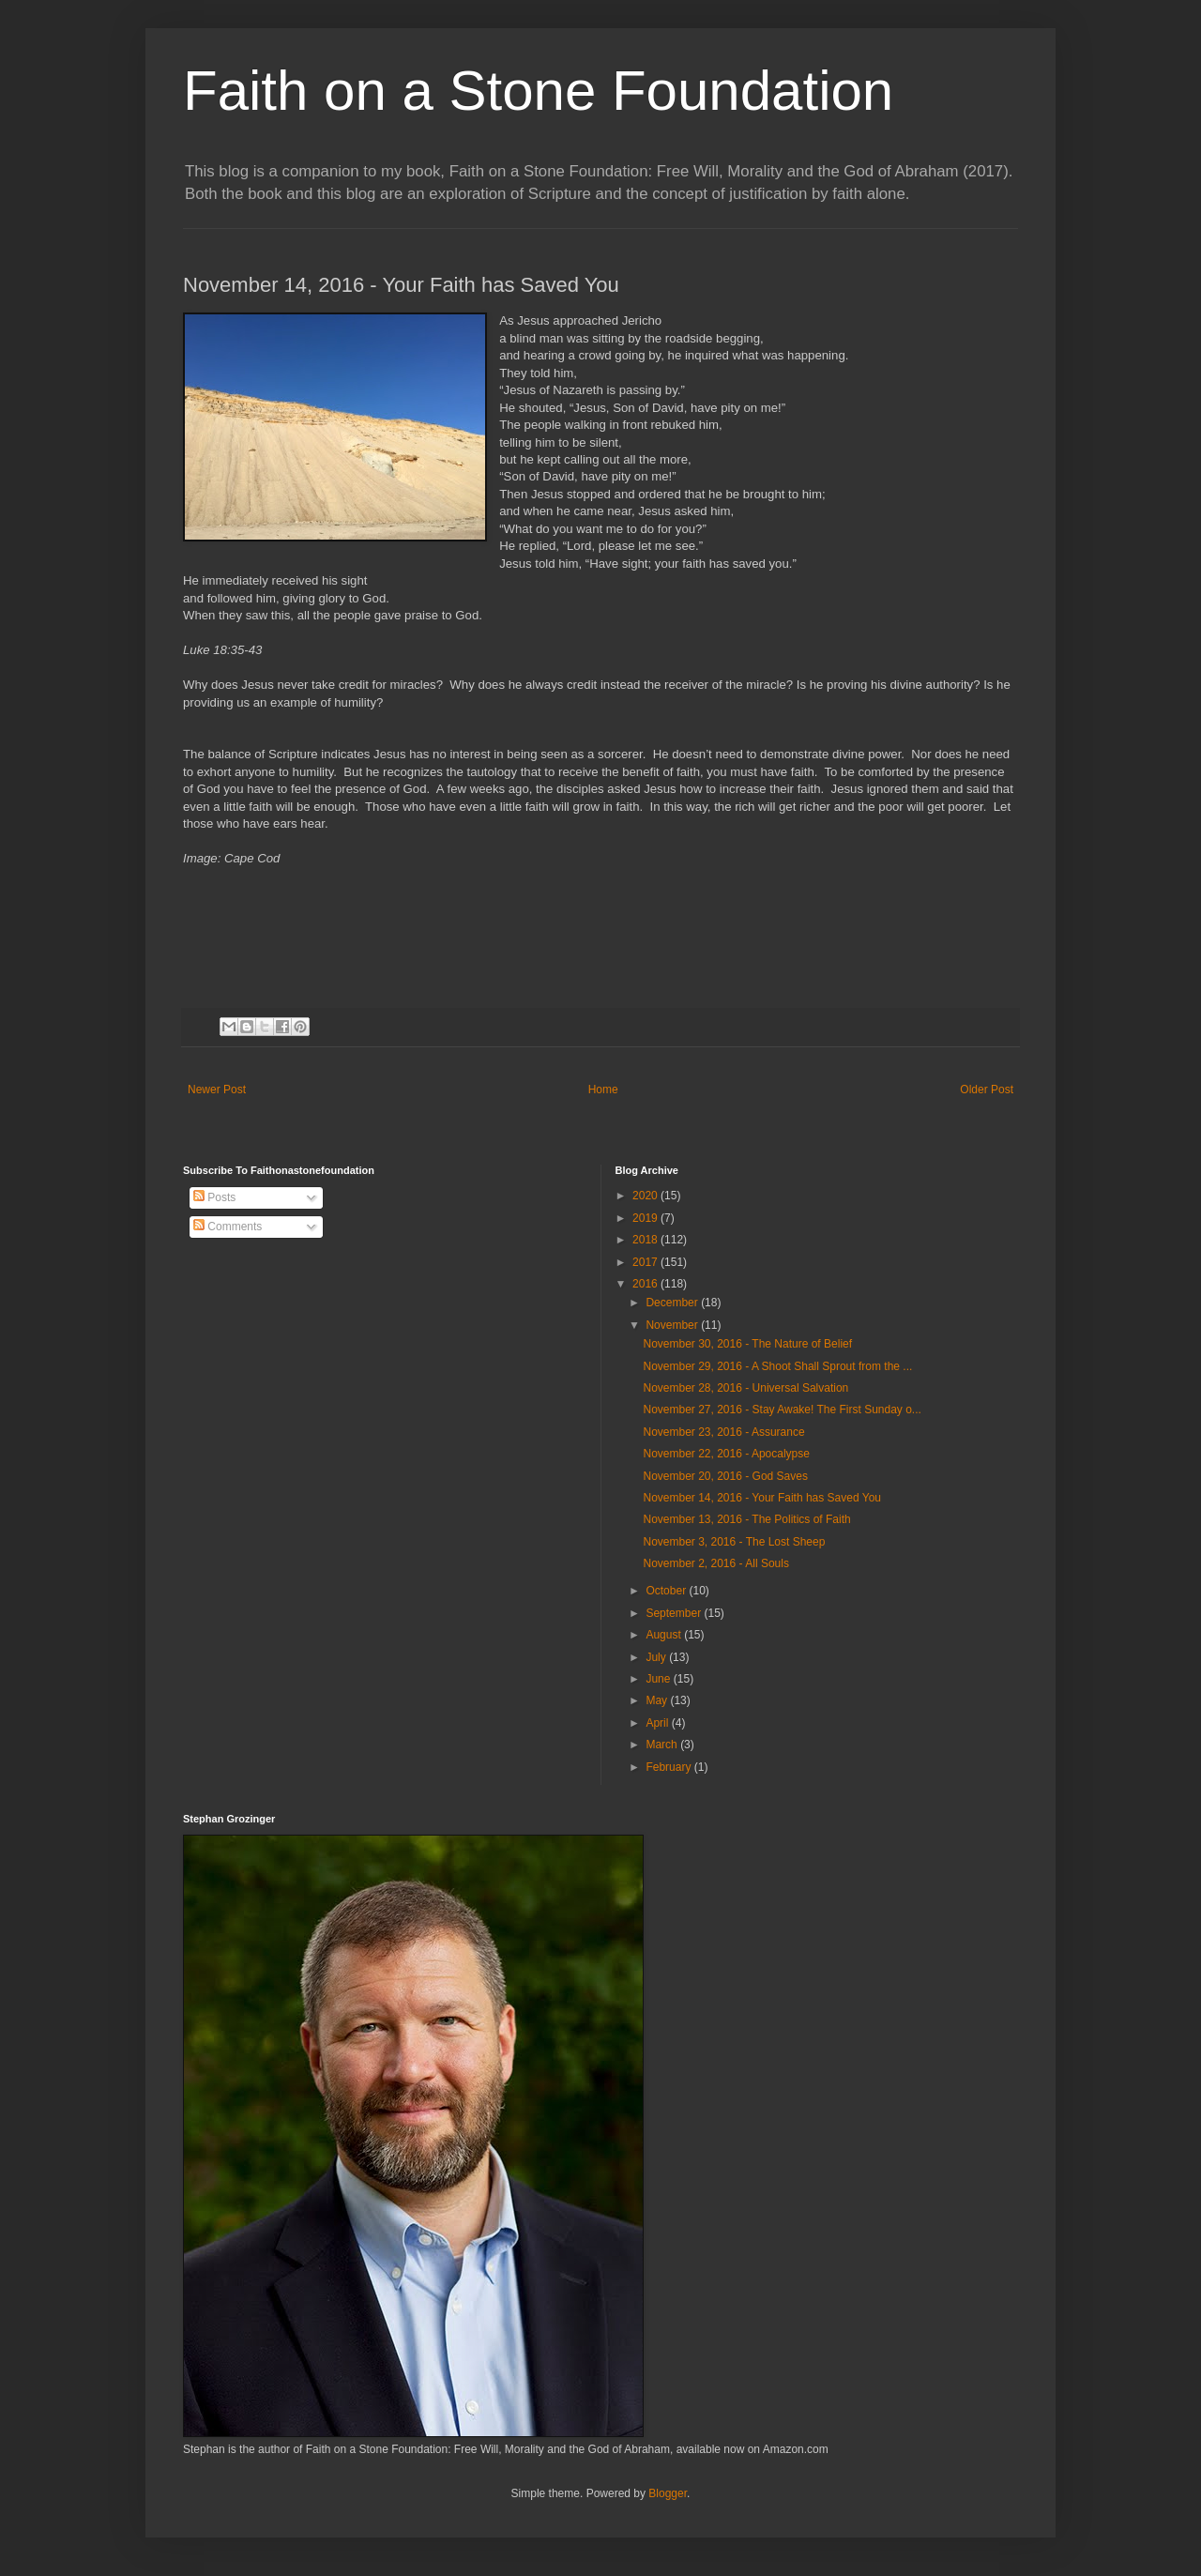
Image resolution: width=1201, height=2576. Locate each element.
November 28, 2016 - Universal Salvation (745, 1388)
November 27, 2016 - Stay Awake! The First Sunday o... (781, 1409)
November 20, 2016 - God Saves (725, 1476)
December (673, 1302)
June (659, 1678)
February (669, 1767)
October (667, 1590)
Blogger (667, 2493)
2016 (646, 1283)
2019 (646, 1218)
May (658, 1700)
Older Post (986, 1089)
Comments (227, 1226)
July (657, 1657)
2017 (646, 1262)
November (673, 1325)
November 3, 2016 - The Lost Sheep (734, 1541)
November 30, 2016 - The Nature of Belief (747, 1343)
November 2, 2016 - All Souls (715, 1563)
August (665, 1634)
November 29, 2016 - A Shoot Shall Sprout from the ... (777, 1366)
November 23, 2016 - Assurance (723, 1432)
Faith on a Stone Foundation (538, 90)
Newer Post (217, 1089)
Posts (214, 1197)
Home (603, 1089)
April (658, 1723)
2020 (646, 1195)
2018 (646, 1239)
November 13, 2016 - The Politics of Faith (746, 1519)
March (663, 1744)
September (675, 1613)
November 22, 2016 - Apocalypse (726, 1453)
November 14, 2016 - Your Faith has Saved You (762, 1497)
